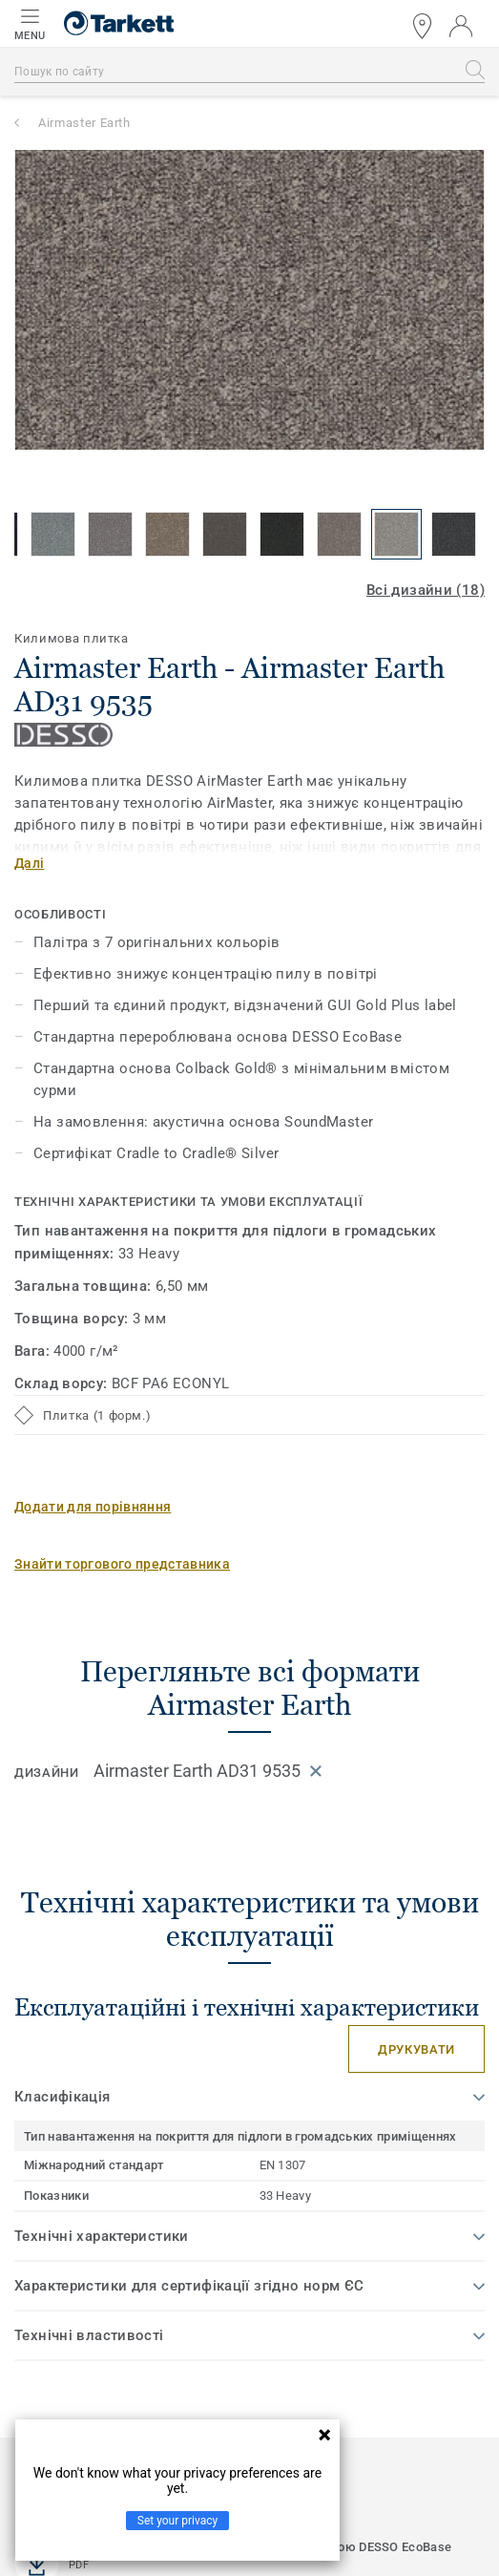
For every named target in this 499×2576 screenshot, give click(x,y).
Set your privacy (177, 2520)
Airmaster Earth (84, 123)
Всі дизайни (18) (425, 590)
